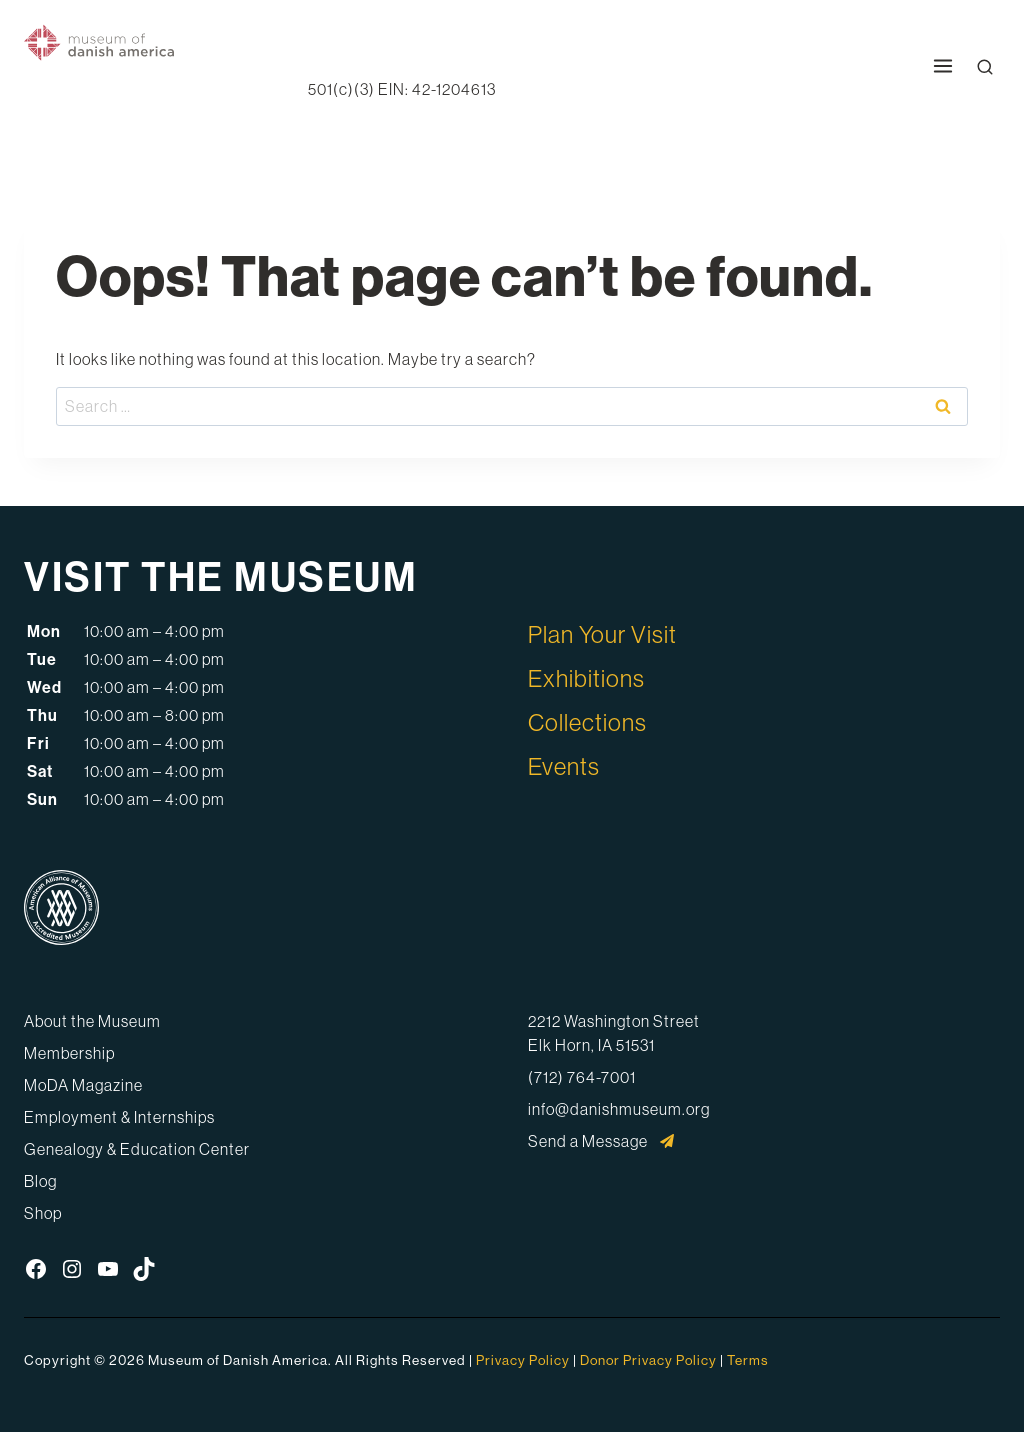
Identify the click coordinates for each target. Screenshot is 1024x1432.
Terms (748, 1360)
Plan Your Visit (602, 634)
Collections (587, 722)
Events (564, 766)
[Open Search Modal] (985, 67)
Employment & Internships (119, 1117)
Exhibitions (586, 678)
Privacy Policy (523, 1360)
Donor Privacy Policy (648, 1360)
